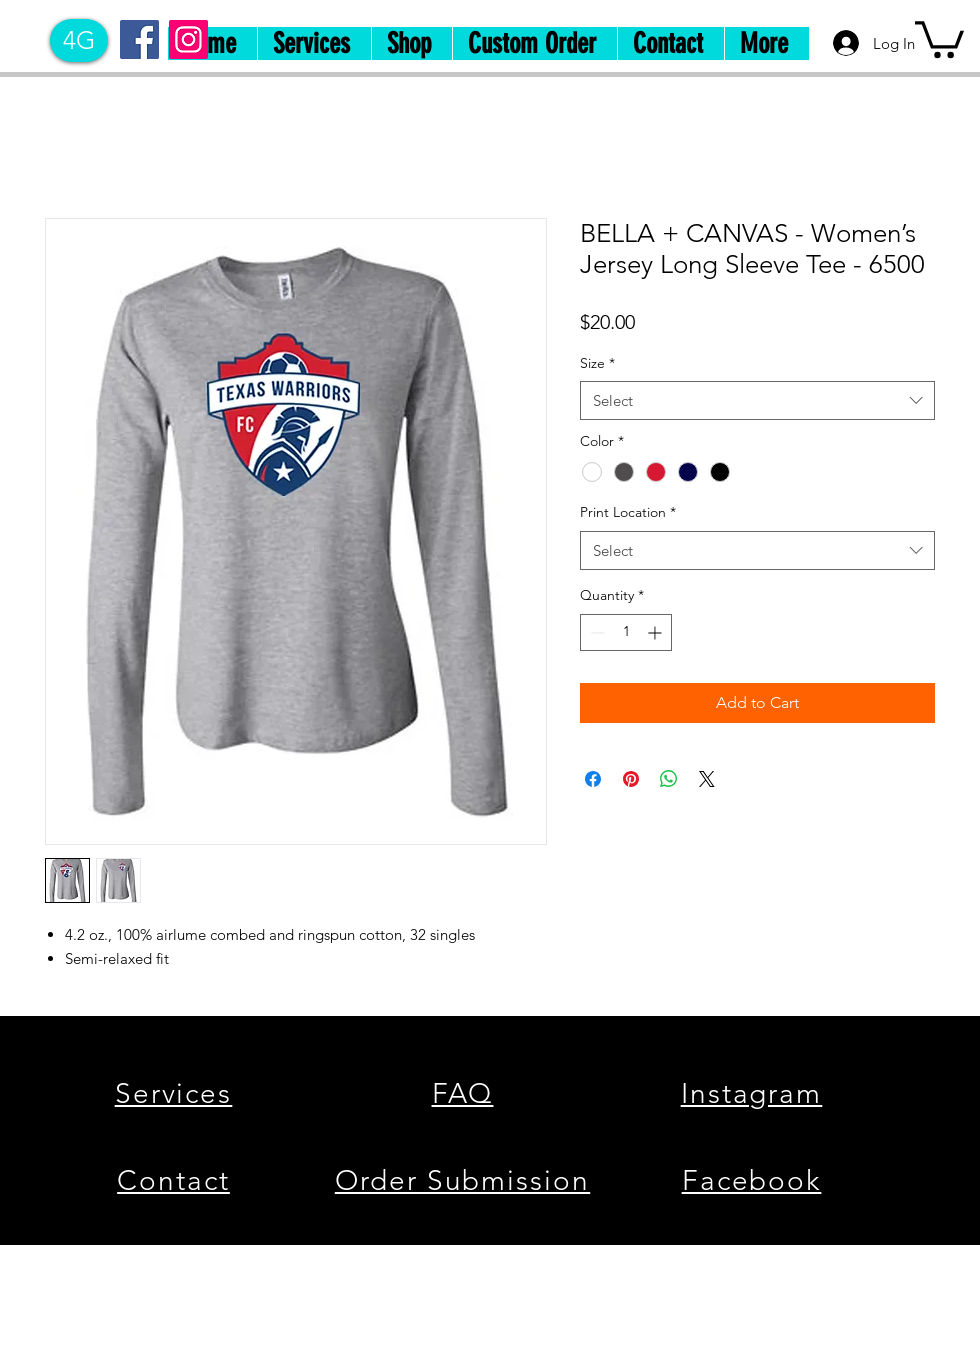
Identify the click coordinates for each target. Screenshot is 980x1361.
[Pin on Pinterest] (631, 779)
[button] (939, 37)
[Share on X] (707, 779)
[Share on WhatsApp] (669, 779)
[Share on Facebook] (593, 779)
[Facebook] (139, 39)
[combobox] (757, 400)
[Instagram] (188, 39)
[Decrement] (595, 632)
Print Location (628, 512)
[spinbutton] (626, 632)
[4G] (79, 40)
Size (597, 363)
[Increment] (656, 632)
